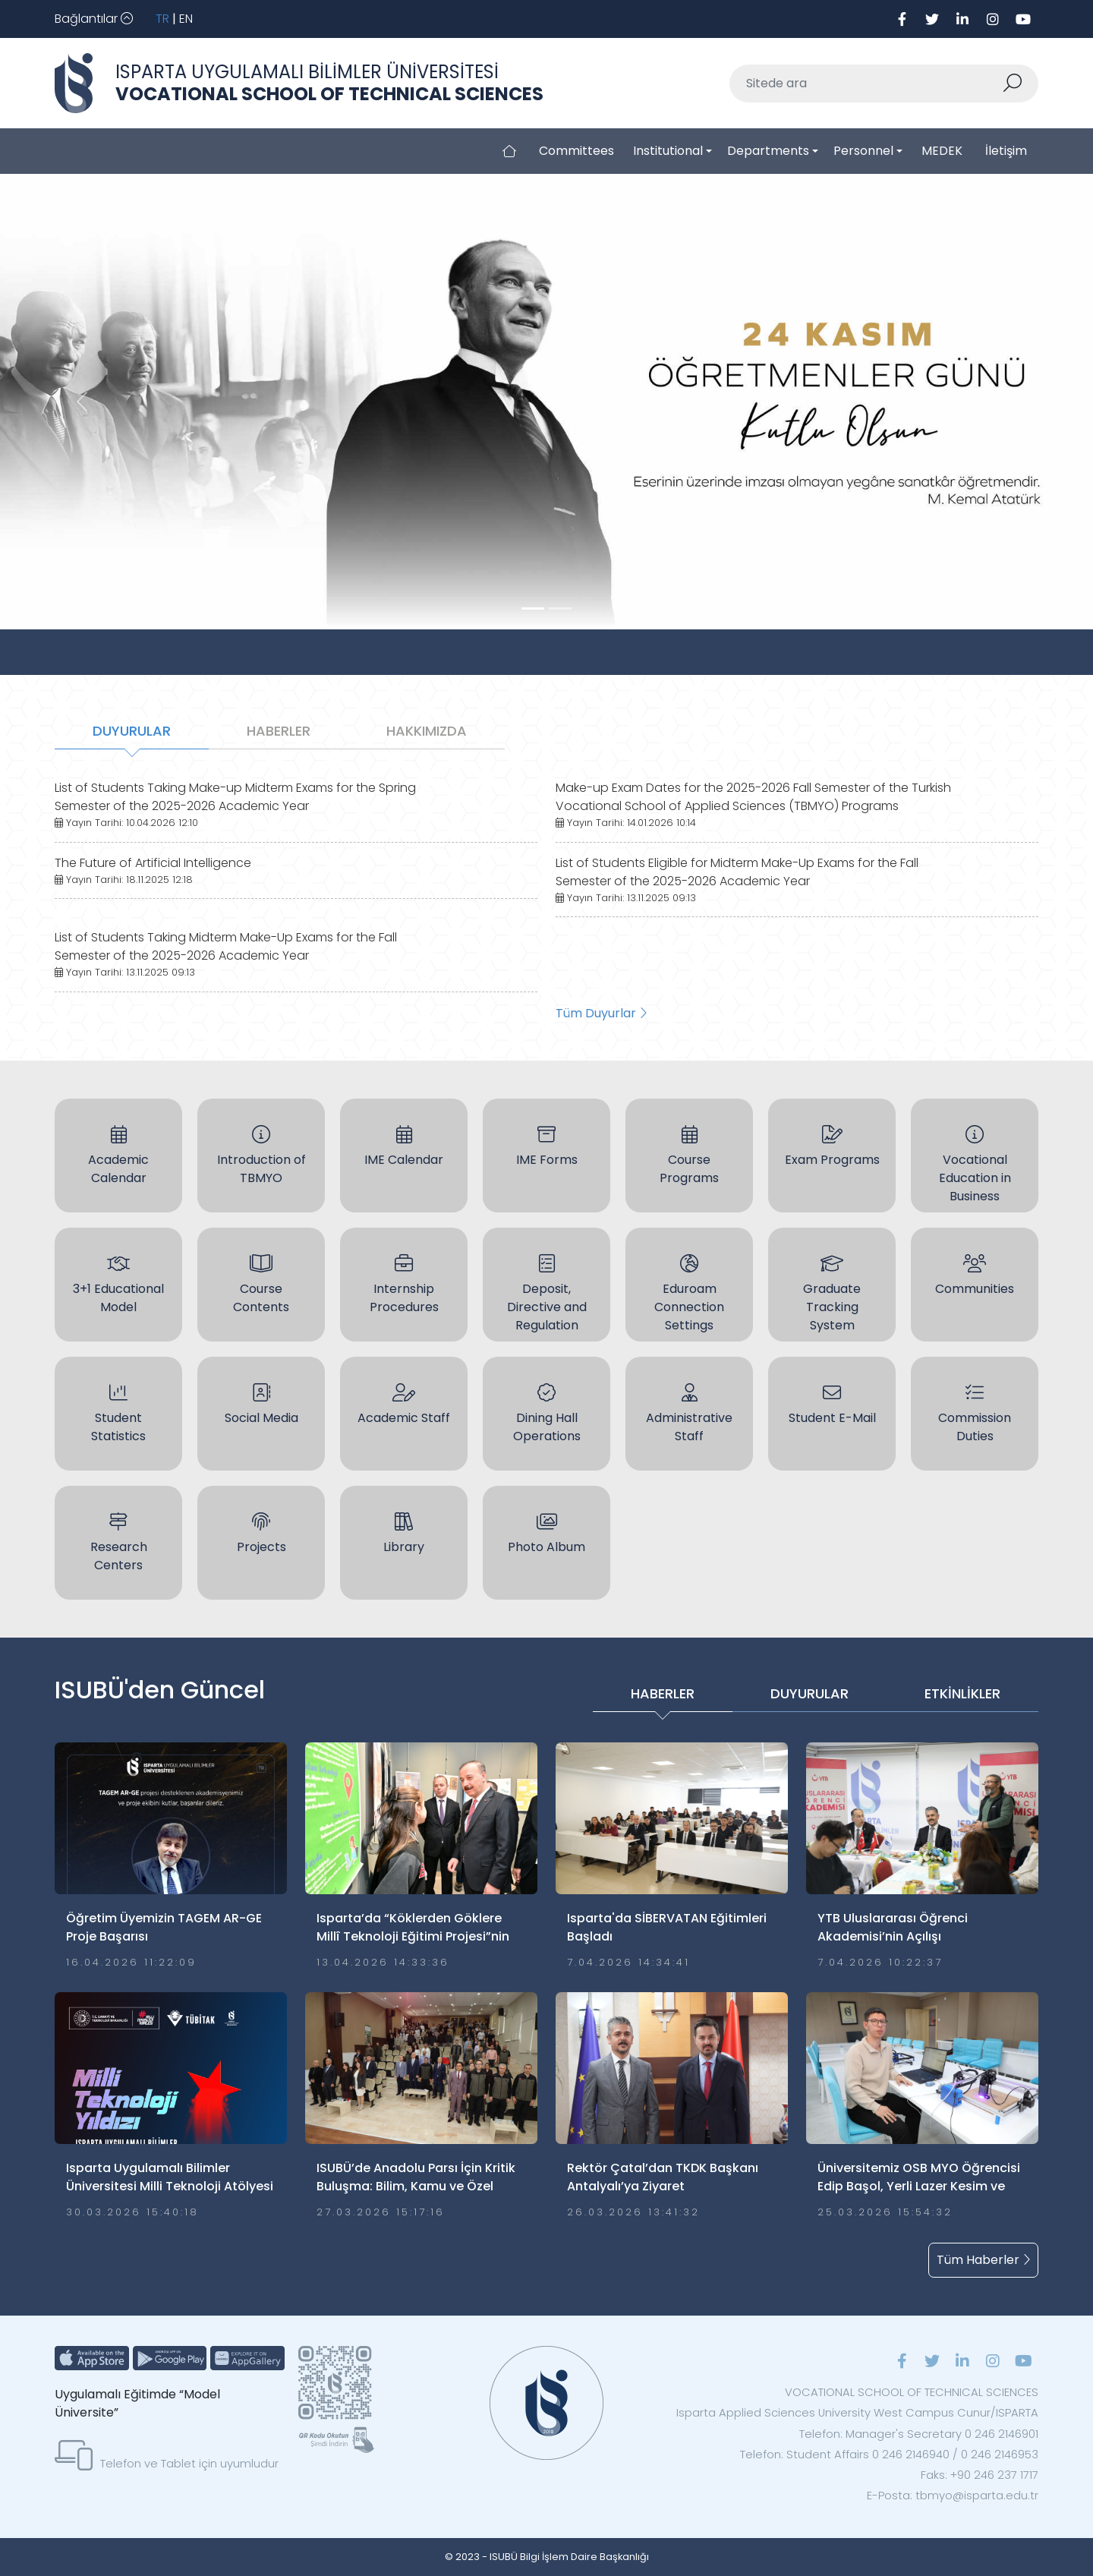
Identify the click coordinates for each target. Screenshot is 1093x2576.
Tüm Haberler (983, 2260)
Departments (768, 150)
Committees (576, 150)
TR (162, 18)
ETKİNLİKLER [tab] (962, 1693)
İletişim (1006, 150)
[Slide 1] (560, 608)
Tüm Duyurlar (601, 1013)
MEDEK (941, 150)
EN (186, 18)
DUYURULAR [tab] (132, 730)
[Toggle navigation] (94, 19)
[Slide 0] (532, 608)
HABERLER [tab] (278, 730)
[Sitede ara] (866, 83)
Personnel (863, 150)
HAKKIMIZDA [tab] (426, 730)
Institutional (668, 150)
